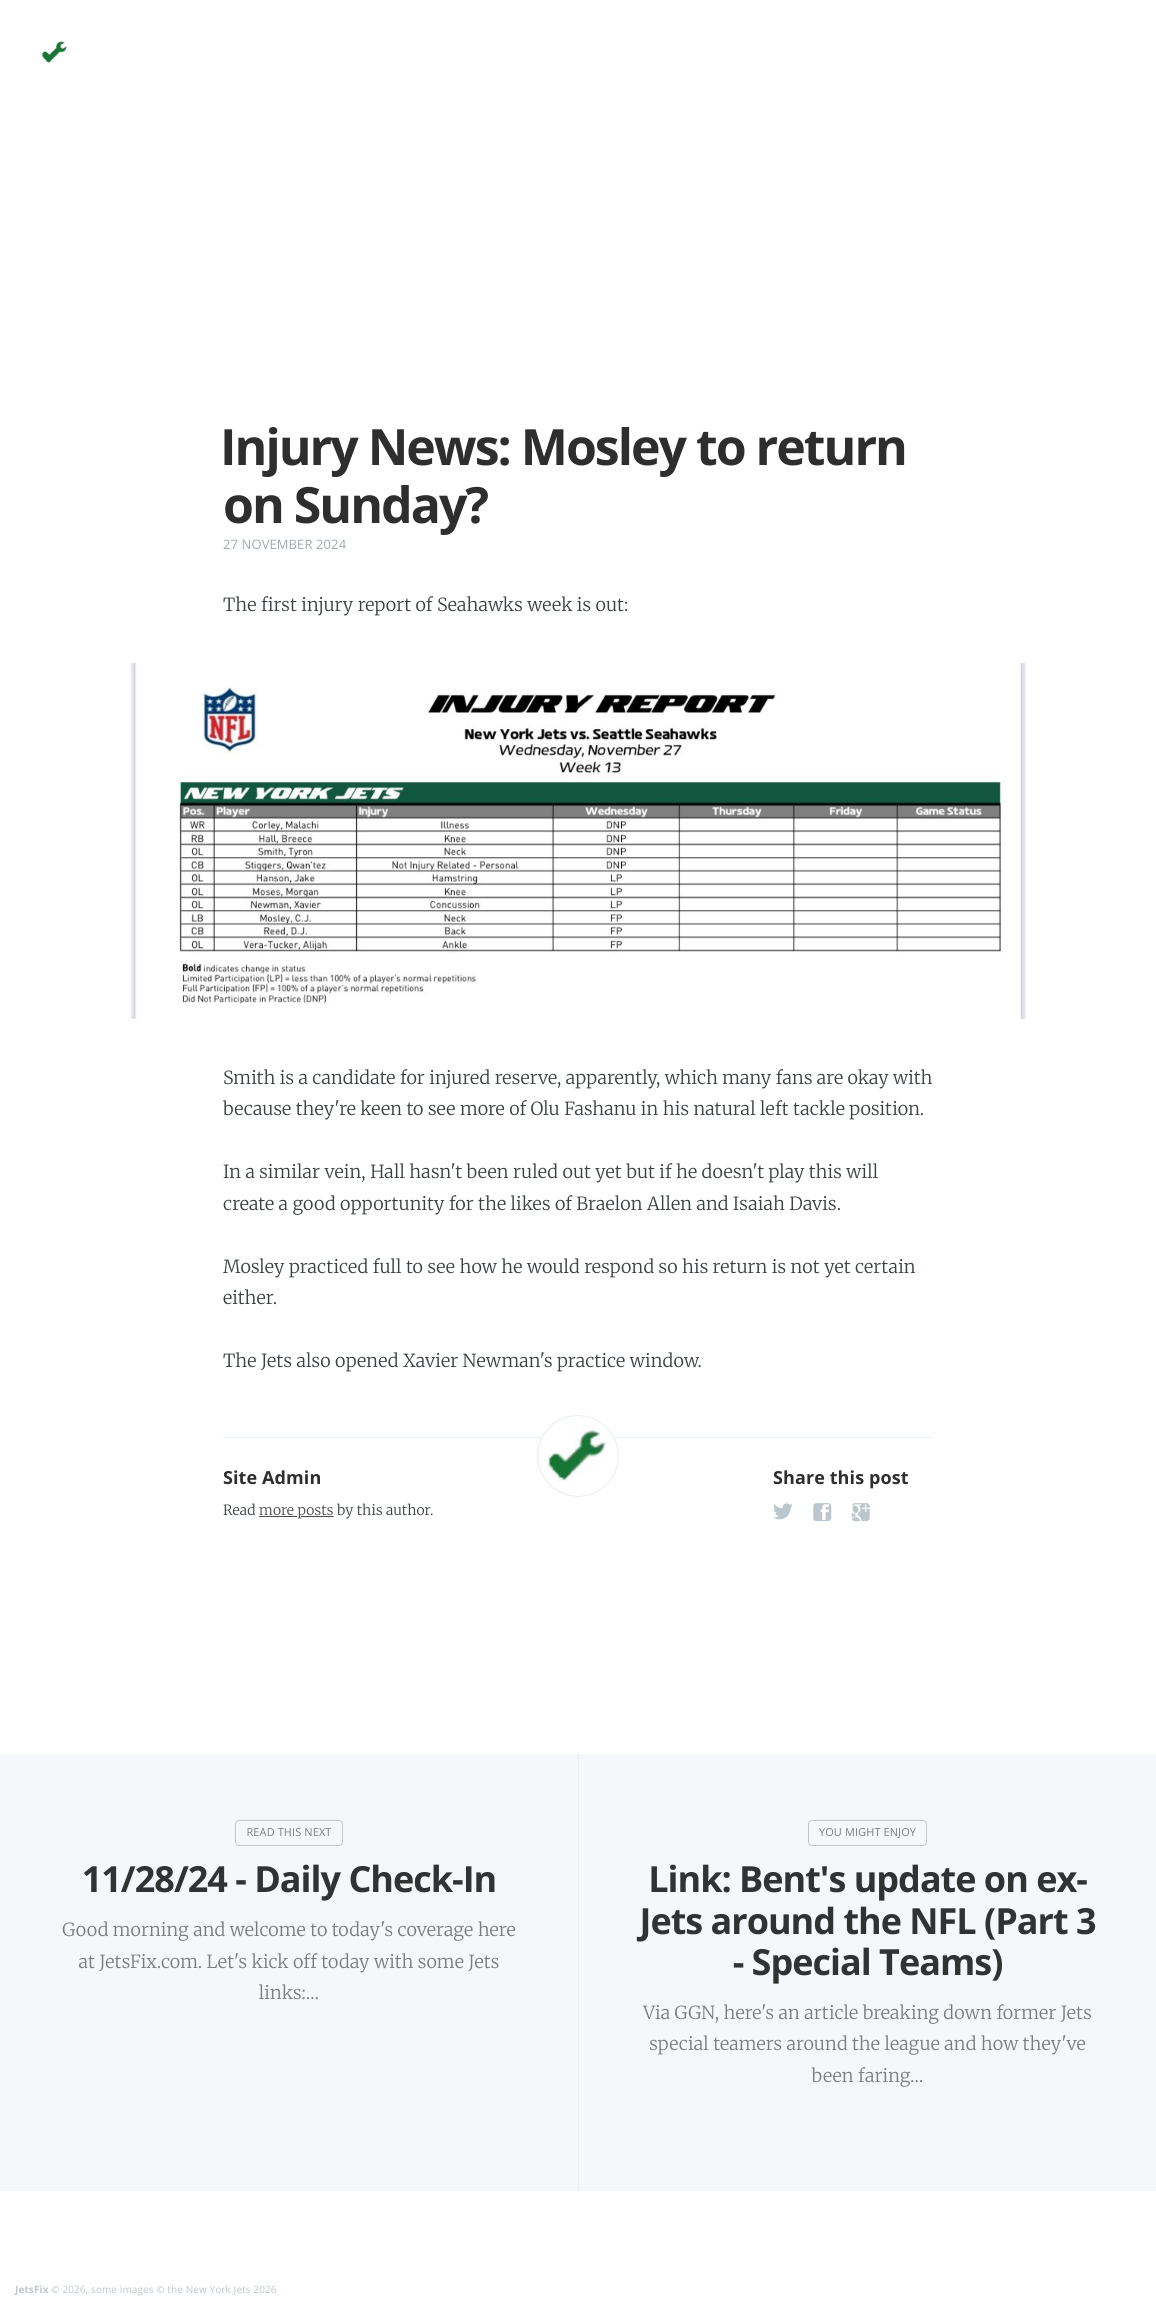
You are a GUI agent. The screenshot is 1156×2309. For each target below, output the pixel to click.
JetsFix (32, 2289)
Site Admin (272, 1478)
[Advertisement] (578, 278)
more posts (296, 1510)
